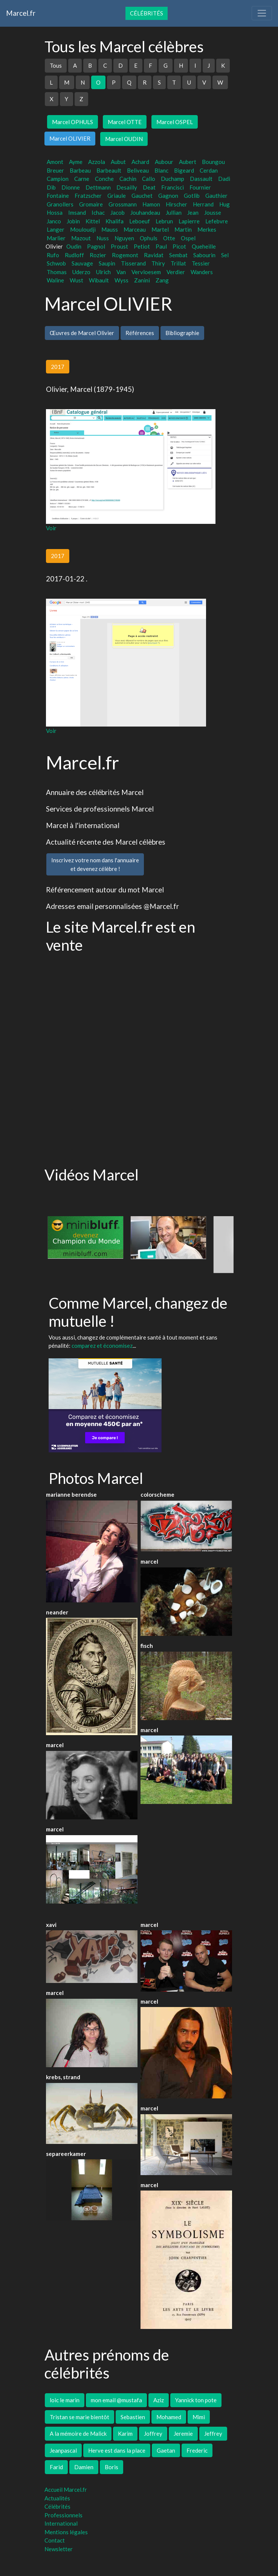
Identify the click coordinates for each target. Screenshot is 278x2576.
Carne (82, 178)
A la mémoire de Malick (78, 2433)
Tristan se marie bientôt (79, 2417)
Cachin (128, 178)
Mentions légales (66, 2532)
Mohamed (168, 2417)
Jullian (173, 212)
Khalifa (114, 221)
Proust (119, 246)
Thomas (56, 272)
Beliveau (138, 170)
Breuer (55, 170)
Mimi (198, 2417)
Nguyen (124, 238)
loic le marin (64, 2400)
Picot (179, 246)
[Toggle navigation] (262, 13)
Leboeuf (139, 221)
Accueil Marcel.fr (65, 2489)
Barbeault (109, 170)
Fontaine (57, 195)
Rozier (97, 255)
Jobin (73, 221)
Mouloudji (83, 229)
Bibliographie (182, 332)
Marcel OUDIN (124, 138)
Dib (51, 187)
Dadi (224, 178)
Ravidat (154, 255)
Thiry (158, 263)
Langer (55, 229)
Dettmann (98, 187)
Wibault (99, 280)
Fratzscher (88, 195)
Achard (140, 161)
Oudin (74, 246)
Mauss (109, 229)
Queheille (203, 246)
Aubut (118, 161)
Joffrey (153, 2433)
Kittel (92, 221)
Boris (111, 2467)
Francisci (172, 187)
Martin (183, 229)
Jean (193, 212)
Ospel (188, 238)
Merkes (206, 229)
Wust (76, 280)
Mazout (81, 238)
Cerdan (208, 170)
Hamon (151, 204)
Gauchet (142, 195)
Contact (54, 2540)
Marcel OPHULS (72, 121)
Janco (53, 221)
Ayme (76, 161)
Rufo (52, 255)
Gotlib (192, 195)
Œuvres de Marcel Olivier (82, 332)
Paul (161, 246)
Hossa (54, 212)
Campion (57, 178)
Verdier (175, 272)
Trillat (178, 263)
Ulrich (103, 272)
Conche (104, 178)
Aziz (158, 2400)
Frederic (197, 2450)
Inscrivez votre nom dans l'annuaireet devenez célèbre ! (95, 864)
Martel (160, 229)
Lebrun (164, 221)
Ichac (98, 212)
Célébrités (146, 13)
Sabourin (204, 255)
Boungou (213, 161)
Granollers (60, 204)
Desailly (126, 187)
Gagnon (168, 195)
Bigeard (184, 170)
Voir (51, 528)
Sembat (178, 255)
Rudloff (74, 255)
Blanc (161, 170)
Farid (56, 2467)
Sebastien (133, 2417)
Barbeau (80, 170)
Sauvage (82, 263)
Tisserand (133, 263)
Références (139, 332)
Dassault (201, 178)
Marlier (56, 238)
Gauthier (216, 195)
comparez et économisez (102, 1345)
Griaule (116, 195)
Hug (224, 204)
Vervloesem (146, 272)
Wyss (121, 280)
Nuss (102, 238)
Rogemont (125, 255)
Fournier (200, 187)
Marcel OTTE (125, 121)
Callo (148, 178)
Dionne (70, 187)
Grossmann (122, 204)
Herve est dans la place (116, 2450)
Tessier (200, 263)
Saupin (107, 263)
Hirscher (176, 204)
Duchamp (172, 178)
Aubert (188, 161)
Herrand (203, 204)
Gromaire (91, 204)
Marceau (134, 229)
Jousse (212, 212)
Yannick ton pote (196, 2400)
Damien (83, 2467)
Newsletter (58, 2549)
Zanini (142, 280)
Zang (162, 280)
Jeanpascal (63, 2450)
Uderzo (81, 272)
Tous (56, 65)
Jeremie (183, 2433)
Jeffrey (213, 2433)
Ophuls (148, 238)
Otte (169, 238)
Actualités (57, 2498)
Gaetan (166, 2450)
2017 (57, 366)
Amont (55, 161)
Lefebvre (216, 221)
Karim (125, 2433)
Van (121, 272)
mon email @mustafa (116, 2400)
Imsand (77, 212)
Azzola (96, 161)
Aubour (164, 161)
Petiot (141, 246)
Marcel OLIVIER (69, 138)
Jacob (117, 212)
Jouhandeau (145, 212)
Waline (55, 280)
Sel (225, 255)
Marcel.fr (20, 13)
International (61, 2523)
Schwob (56, 263)
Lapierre (189, 221)
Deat (149, 187)
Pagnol (96, 246)
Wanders (201, 272)
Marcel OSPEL (174, 121)
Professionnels (63, 2515)
